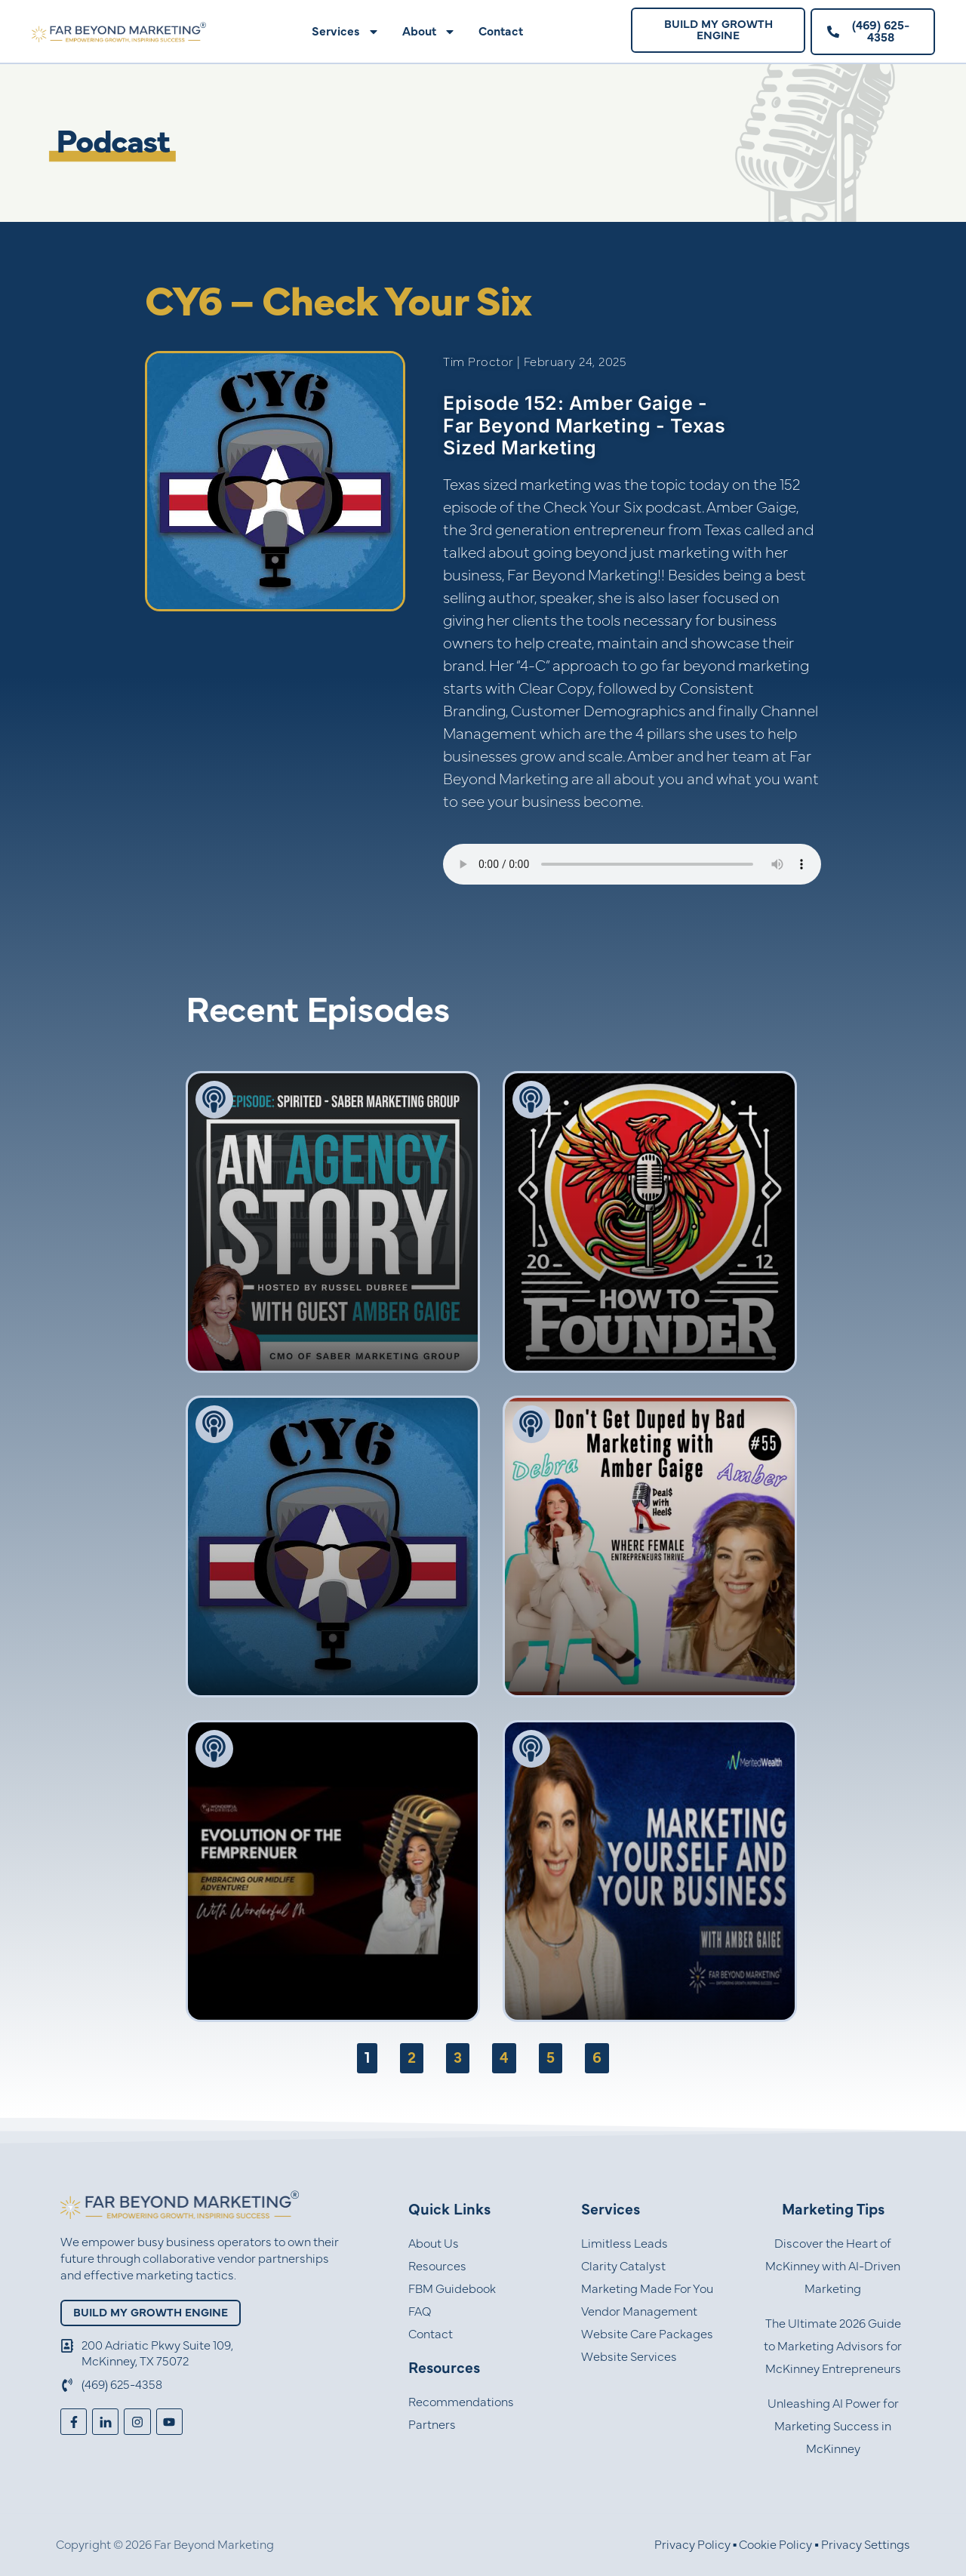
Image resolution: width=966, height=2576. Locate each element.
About (429, 31)
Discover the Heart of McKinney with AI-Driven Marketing (832, 2266)
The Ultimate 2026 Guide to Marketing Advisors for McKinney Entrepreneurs (833, 2346)
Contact (500, 32)
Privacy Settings (865, 2545)
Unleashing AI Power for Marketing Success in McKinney (833, 2426)
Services (346, 31)
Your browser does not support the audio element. (632, 864)
